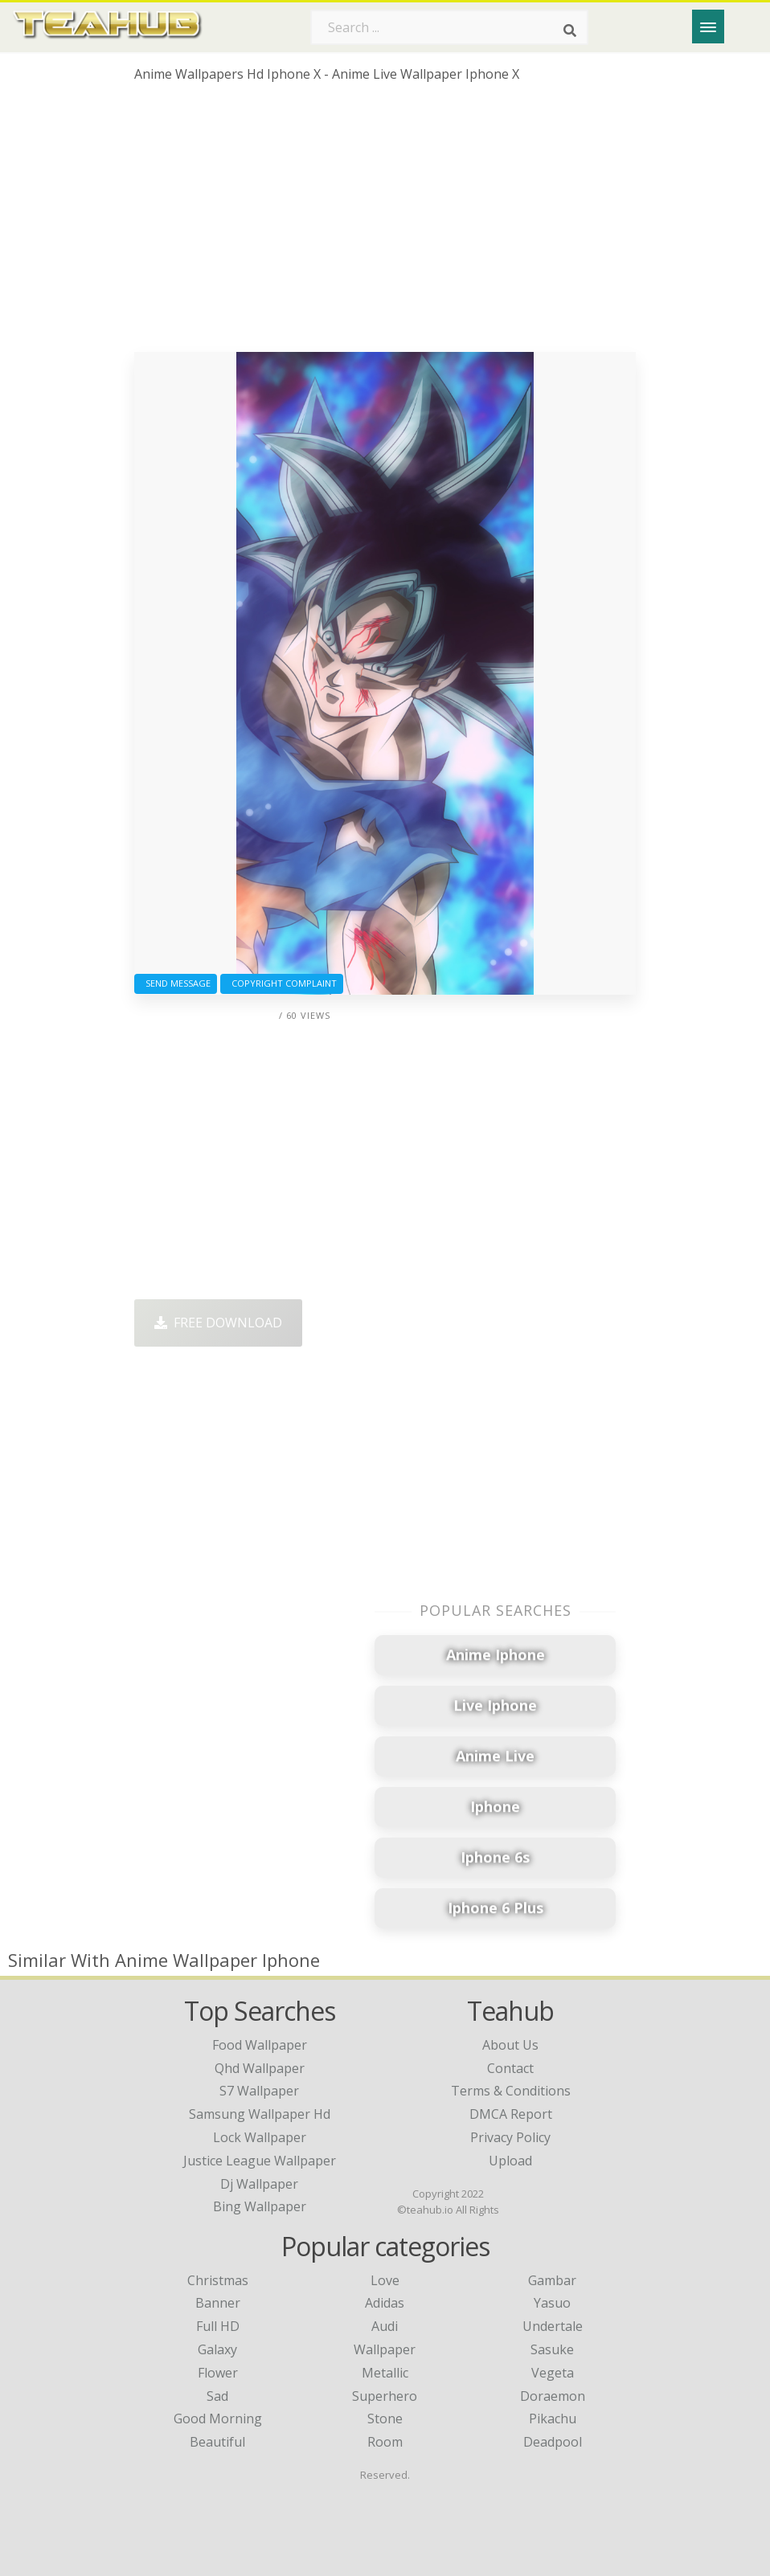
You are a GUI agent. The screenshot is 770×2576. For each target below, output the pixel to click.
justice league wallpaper (259, 2160)
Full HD (218, 2326)
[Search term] (449, 27)
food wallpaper (259, 2045)
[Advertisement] (385, 223)
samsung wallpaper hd (259, 2114)
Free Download (218, 1322)
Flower (218, 2373)
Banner (217, 2303)
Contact (510, 2068)
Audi (384, 2326)
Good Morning (218, 2418)
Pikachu (552, 2418)
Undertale (552, 2326)
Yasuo (552, 2303)
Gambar (552, 2280)
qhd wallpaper (260, 2068)
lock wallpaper (259, 2137)
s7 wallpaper (259, 2091)
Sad (217, 2396)
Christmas (217, 2280)
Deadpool (552, 2442)
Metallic (385, 2373)
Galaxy (217, 2349)
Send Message (176, 983)
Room (385, 2442)
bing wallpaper (259, 2206)
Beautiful (217, 2442)
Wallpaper (385, 2349)
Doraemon (552, 2396)
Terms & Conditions (511, 2091)
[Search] (570, 30)
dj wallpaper (259, 2184)
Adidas (384, 2303)
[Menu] (708, 26)
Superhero (384, 2396)
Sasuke (552, 2349)
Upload (510, 2160)
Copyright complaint (282, 983)
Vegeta (552, 2373)
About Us (510, 2045)
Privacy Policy (510, 2137)
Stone (385, 2418)
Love (385, 2280)
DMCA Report (510, 2114)
